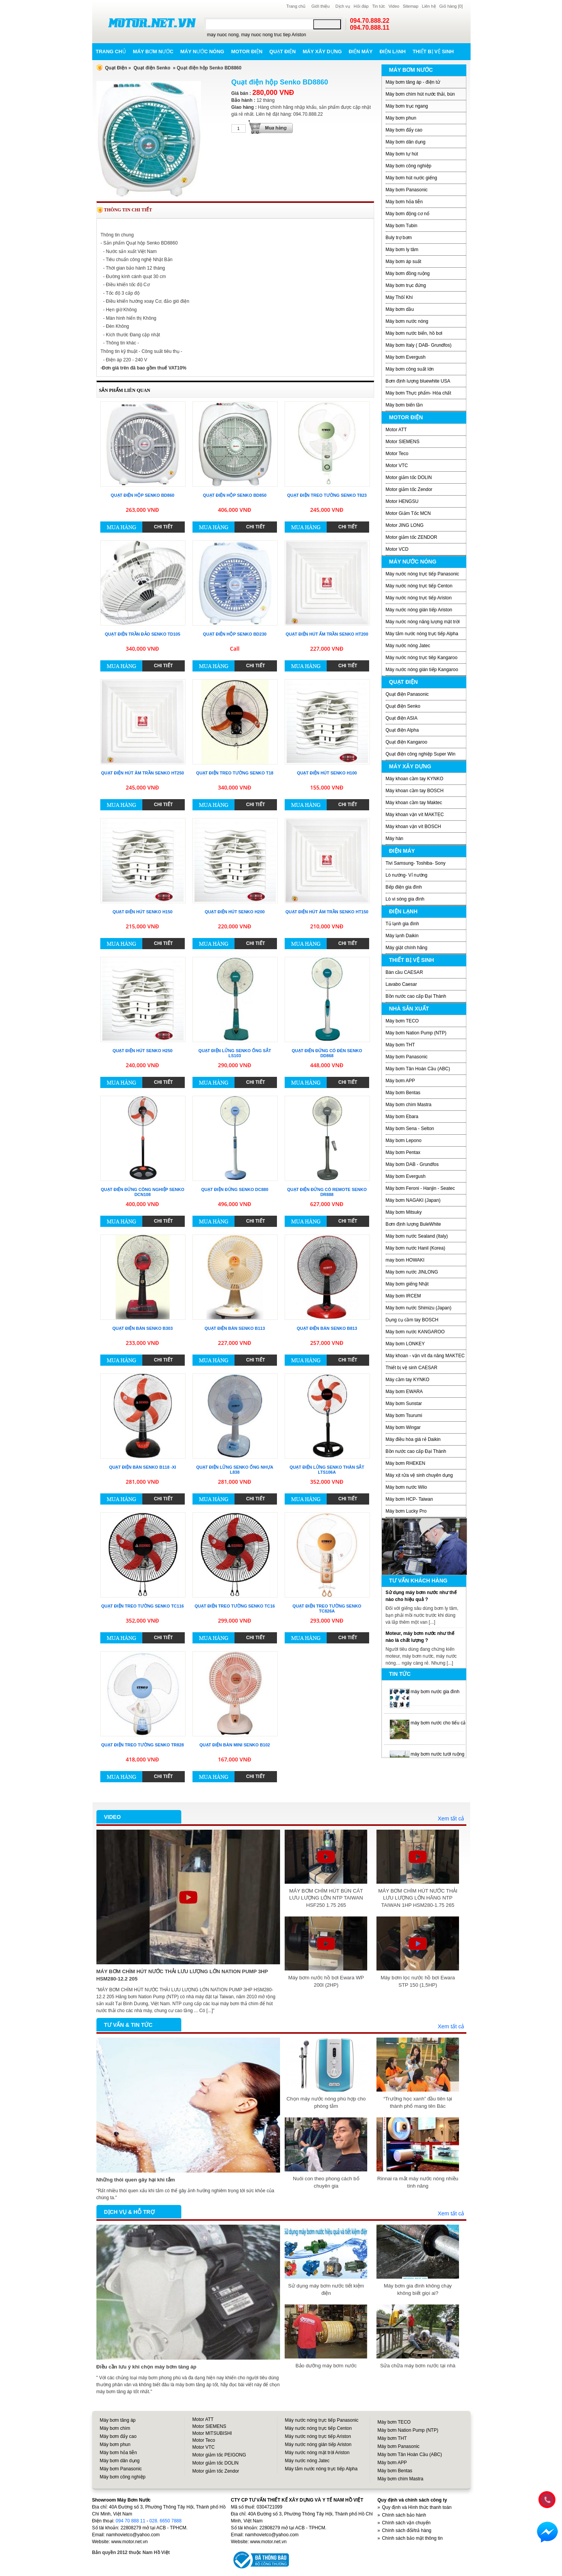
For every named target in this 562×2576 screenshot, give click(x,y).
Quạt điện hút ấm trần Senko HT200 (326, 634)
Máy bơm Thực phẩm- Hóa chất (418, 393)
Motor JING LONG (405, 525)
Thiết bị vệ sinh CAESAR (411, 1367)
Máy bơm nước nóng (407, 321)
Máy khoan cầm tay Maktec (414, 802)
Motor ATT (396, 429)
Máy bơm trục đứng (406, 285)
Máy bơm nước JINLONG (412, 1272)
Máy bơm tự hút (402, 154)
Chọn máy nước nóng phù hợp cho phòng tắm (326, 2102)
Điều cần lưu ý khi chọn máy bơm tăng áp (146, 2367)
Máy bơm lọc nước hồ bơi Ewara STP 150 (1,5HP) (418, 1981)
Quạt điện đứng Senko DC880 (234, 1189)
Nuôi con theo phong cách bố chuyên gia (326, 2182)
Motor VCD (397, 549)
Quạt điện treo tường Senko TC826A (326, 1608)
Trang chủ (295, 6)
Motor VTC (397, 465)
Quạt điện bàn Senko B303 (142, 1328)
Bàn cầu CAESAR (404, 972)
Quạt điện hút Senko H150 (142, 911)
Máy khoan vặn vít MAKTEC (415, 814)
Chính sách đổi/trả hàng (406, 2530)
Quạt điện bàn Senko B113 (234, 1328)
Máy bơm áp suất (404, 261)
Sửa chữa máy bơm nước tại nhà (417, 2366)
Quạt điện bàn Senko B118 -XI (142, 1467)
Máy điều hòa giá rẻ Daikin (413, 1439)
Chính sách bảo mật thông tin (412, 2538)
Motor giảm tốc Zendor (409, 489)
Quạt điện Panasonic (407, 694)
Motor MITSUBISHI (212, 2433)
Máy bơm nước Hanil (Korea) (416, 1248)
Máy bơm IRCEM (403, 1296)
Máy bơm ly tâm (402, 249)
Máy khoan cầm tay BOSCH (415, 790)
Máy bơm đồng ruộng (408, 273)
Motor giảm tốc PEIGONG (219, 2455)
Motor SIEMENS (403, 441)
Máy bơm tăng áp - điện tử (413, 82)
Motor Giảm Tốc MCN (408, 513)
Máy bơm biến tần (404, 405)
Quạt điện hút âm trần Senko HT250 (142, 773)
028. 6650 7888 (165, 2521)
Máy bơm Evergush (406, 357)
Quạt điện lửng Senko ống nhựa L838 (234, 1469)
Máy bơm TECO (402, 1021)
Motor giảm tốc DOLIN (409, 477)
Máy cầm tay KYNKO (408, 1379)
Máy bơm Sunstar (404, 1403)
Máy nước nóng (202, 51)
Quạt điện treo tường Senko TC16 (234, 1606)
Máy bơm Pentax (403, 1152)
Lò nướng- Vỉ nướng (406, 875)
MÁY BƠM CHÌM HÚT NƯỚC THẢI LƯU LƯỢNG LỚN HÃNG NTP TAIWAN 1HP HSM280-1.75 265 (417, 1898)
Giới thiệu (320, 6)
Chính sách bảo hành (404, 2515)
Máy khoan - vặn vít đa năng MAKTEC (425, 1355)
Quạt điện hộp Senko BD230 (235, 634)
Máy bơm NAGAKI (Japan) (413, 1200)
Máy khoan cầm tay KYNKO (415, 778)
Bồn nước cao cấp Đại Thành (416, 996)
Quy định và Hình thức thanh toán (416, 2507)
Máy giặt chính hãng (406, 947)
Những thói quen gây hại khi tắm (135, 2180)
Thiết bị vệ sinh (433, 51)
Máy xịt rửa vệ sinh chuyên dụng (419, 1475)
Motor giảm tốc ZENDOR (411, 537)
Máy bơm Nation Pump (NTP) (416, 1033)
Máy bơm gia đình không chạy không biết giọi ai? (418, 2289)
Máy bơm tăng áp (118, 2420)
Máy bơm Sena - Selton (410, 1128)
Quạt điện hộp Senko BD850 (235, 495)
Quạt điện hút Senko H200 (235, 911)
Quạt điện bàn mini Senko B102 (234, 1745)
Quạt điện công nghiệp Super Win (421, 754)
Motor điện (246, 51)
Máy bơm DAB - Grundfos (412, 1164)
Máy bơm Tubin (401, 225)
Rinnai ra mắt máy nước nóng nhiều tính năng (417, 2182)
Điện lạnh (393, 51)
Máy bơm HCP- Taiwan (409, 1499)
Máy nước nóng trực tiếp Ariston (419, 598)
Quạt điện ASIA (402, 718)
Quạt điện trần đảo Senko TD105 (143, 634)
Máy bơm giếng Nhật (407, 1284)
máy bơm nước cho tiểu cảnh (441, 1723)
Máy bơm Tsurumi (404, 1415)
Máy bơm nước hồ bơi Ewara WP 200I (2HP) (326, 1981)
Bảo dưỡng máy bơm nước (326, 2366)
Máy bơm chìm (115, 2428)
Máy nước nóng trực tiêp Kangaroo (421, 657)
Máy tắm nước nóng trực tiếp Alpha (422, 633)
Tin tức (378, 6)
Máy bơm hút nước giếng (411, 178)
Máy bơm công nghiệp (409, 166)
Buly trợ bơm (399, 237)
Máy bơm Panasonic (407, 189)
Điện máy (361, 51)
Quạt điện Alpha (402, 730)
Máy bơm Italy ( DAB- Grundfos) (419, 345)
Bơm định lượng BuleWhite (413, 1224)
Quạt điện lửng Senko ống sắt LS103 (234, 1053)
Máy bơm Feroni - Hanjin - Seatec (420, 1188)
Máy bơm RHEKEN (405, 1463)
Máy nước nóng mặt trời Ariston (317, 2452)
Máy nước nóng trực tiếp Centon (419, 586)
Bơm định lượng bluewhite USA (418, 381)
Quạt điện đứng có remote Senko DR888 (327, 1192)
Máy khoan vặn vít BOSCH (413, 826)
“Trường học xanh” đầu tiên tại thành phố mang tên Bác (417, 2102)
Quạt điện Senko (151, 68)
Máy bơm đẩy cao (404, 130)
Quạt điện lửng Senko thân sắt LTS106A (327, 1469)
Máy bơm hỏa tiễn (404, 201)
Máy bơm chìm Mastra (409, 1104)
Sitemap (410, 6)
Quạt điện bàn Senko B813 (327, 1328)
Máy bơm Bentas (403, 1092)
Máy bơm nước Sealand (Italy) (417, 1236)
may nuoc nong (223, 34)
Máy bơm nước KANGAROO (415, 1331)
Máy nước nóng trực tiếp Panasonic (422, 574)
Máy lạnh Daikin (402, 935)
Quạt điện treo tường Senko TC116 (142, 1606)
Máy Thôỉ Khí (399, 297)
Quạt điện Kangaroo (406, 742)
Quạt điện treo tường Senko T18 (234, 773)
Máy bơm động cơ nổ (407, 213)
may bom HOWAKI (405, 1260)
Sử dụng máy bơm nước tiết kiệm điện (326, 2289)
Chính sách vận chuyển (406, 2522)
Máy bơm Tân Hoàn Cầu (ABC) (418, 1068)
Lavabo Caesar (401, 984)
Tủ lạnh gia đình (402, 923)
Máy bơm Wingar (403, 1427)
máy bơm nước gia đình (435, 1691)
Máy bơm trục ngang (407, 106)
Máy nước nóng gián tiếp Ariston (419, 609)
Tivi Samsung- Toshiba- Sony (416, 863)
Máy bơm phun (401, 118)
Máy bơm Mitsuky (404, 1212)
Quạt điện (282, 51)
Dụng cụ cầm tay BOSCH (412, 1320)
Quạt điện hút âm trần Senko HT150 (326, 911)
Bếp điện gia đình (404, 887)
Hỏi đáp (361, 6)
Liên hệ (429, 6)
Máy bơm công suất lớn (410, 369)
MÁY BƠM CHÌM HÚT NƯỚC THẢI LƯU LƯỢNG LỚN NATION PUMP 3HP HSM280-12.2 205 (182, 1975)
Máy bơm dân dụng (405, 142)
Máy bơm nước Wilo (406, 1487)
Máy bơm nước (153, 51)
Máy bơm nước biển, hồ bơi (414, 333)
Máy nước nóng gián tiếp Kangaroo (422, 669)
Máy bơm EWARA (404, 1391)
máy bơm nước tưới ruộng (437, 1754)
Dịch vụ (343, 6)
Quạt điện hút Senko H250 (142, 1050)
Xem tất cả (451, 1818)
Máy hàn (394, 838)
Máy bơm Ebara (402, 1116)
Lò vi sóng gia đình (405, 899)
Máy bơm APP (400, 1080)
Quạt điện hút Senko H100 (327, 773)
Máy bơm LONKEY (405, 1343)
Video (393, 6)
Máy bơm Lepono (404, 1140)
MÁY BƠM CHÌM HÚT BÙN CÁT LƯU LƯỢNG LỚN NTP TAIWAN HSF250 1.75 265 (326, 1898)
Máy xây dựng (322, 51)
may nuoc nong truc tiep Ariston (273, 34)
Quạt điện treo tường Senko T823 (326, 495)
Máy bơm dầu (400, 309)
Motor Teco (397, 453)
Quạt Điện (116, 68)
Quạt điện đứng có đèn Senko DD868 (327, 1053)
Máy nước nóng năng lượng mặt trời (423, 621)
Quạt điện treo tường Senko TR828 (142, 1745)
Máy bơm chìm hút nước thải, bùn (420, 94)
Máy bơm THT (400, 1045)
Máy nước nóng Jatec (408, 645)
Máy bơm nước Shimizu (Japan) (419, 1308)
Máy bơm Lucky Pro (406, 1511)
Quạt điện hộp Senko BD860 (142, 495)
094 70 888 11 (130, 2521)
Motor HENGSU (402, 501)
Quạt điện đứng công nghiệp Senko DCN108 (142, 1192)
